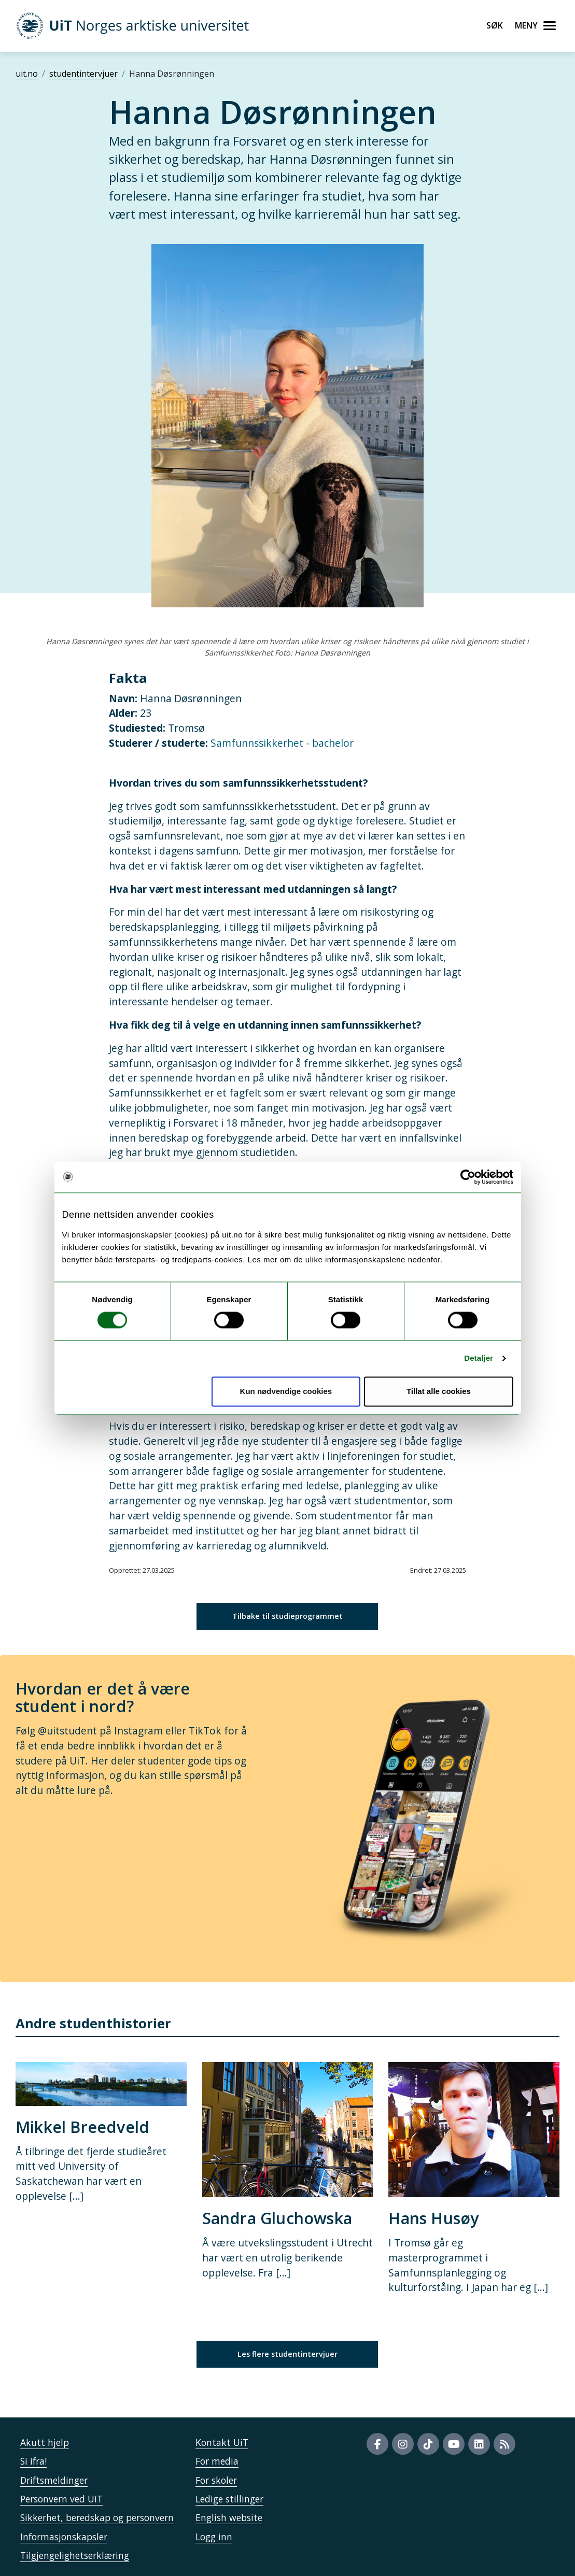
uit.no (27, 73)
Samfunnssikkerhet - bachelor (282, 743)
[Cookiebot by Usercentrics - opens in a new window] (468, 1177)
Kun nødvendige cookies (286, 1391)
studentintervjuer (83, 73)
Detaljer (478, 1358)
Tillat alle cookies (438, 1391)
